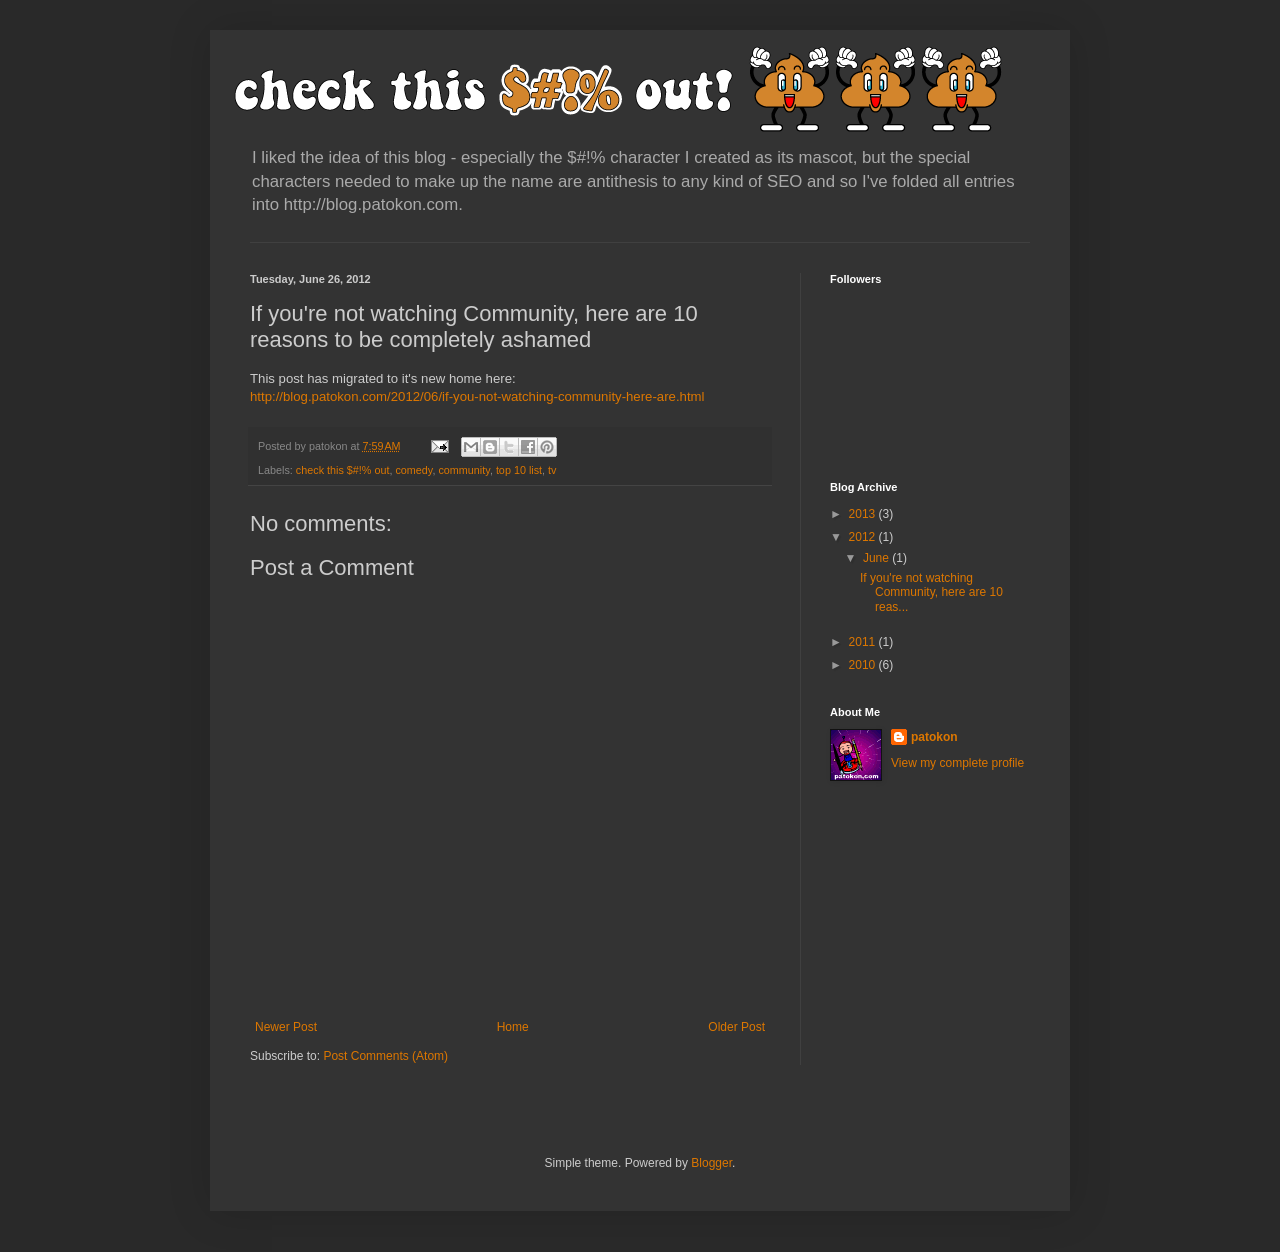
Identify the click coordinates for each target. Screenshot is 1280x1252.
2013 (864, 514)
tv (552, 470)
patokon (934, 737)
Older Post (736, 1027)
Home (513, 1027)
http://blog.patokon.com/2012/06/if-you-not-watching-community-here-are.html (477, 396)
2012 (864, 537)
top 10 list (519, 470)
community (463, 470)
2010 (864, 665)
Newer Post (286, 1027)
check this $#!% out (343, 470)
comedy (413, 470)
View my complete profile (957, 763)
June (877, 558)
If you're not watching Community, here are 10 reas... (931, 592)
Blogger (711, 1163)
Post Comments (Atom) (385, 1056)
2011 (864, 642)
